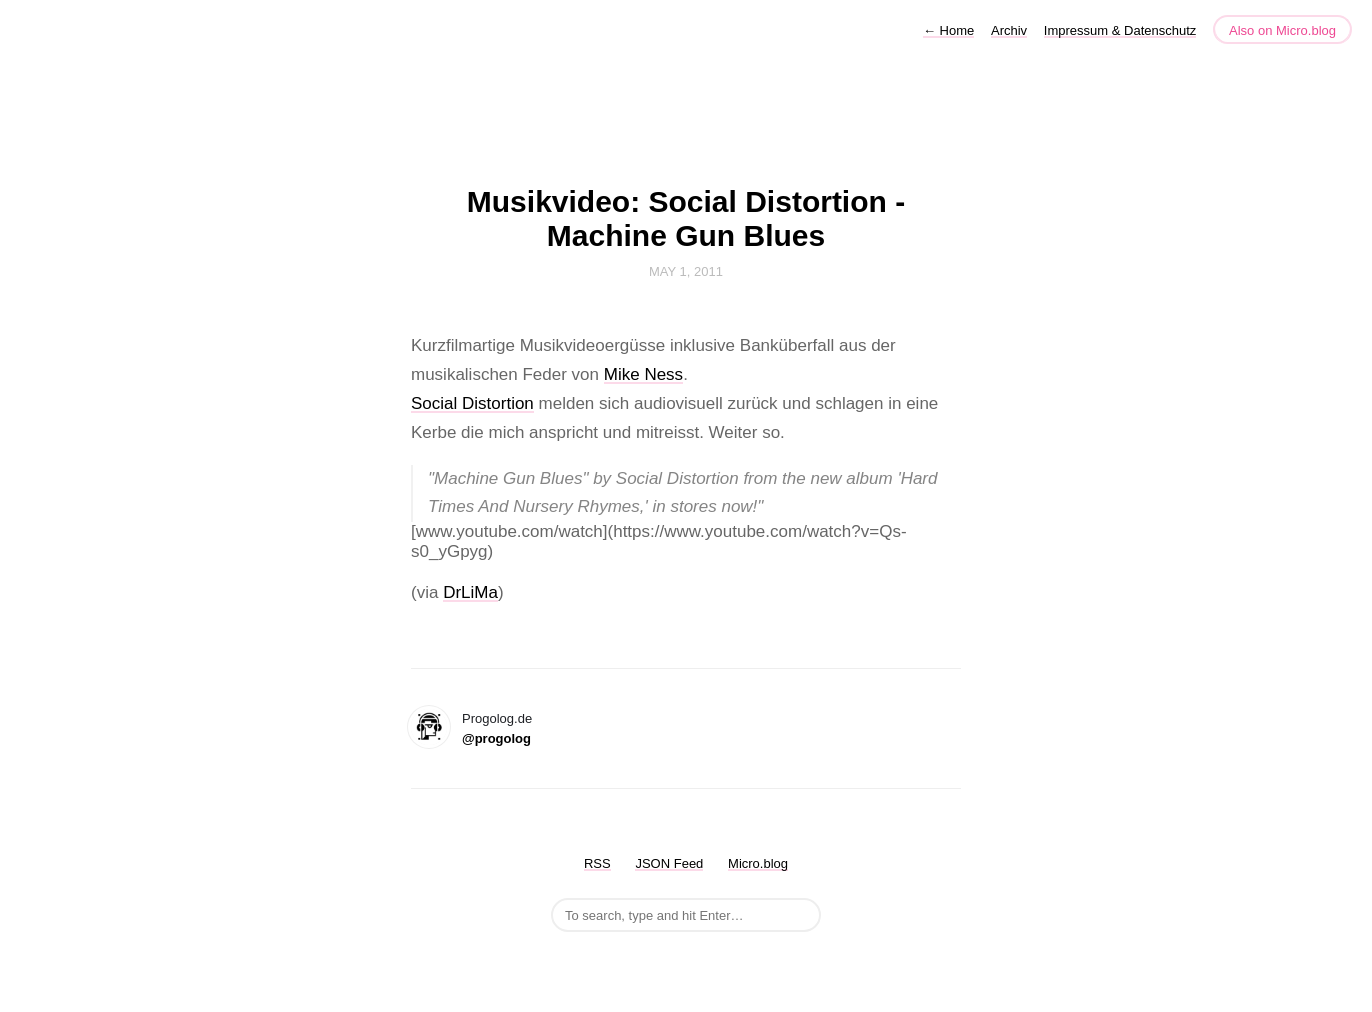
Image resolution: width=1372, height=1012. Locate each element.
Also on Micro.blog (1282, 30)
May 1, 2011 (686, 271)
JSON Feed (669, 863)
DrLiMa (470, 592)
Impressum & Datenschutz (1120, 30)
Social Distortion (472, 403)
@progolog (496, 738)
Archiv (1009, 30)
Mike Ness (643, 374)
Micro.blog (758, 863)
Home (948, 30)
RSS (597, 863)
